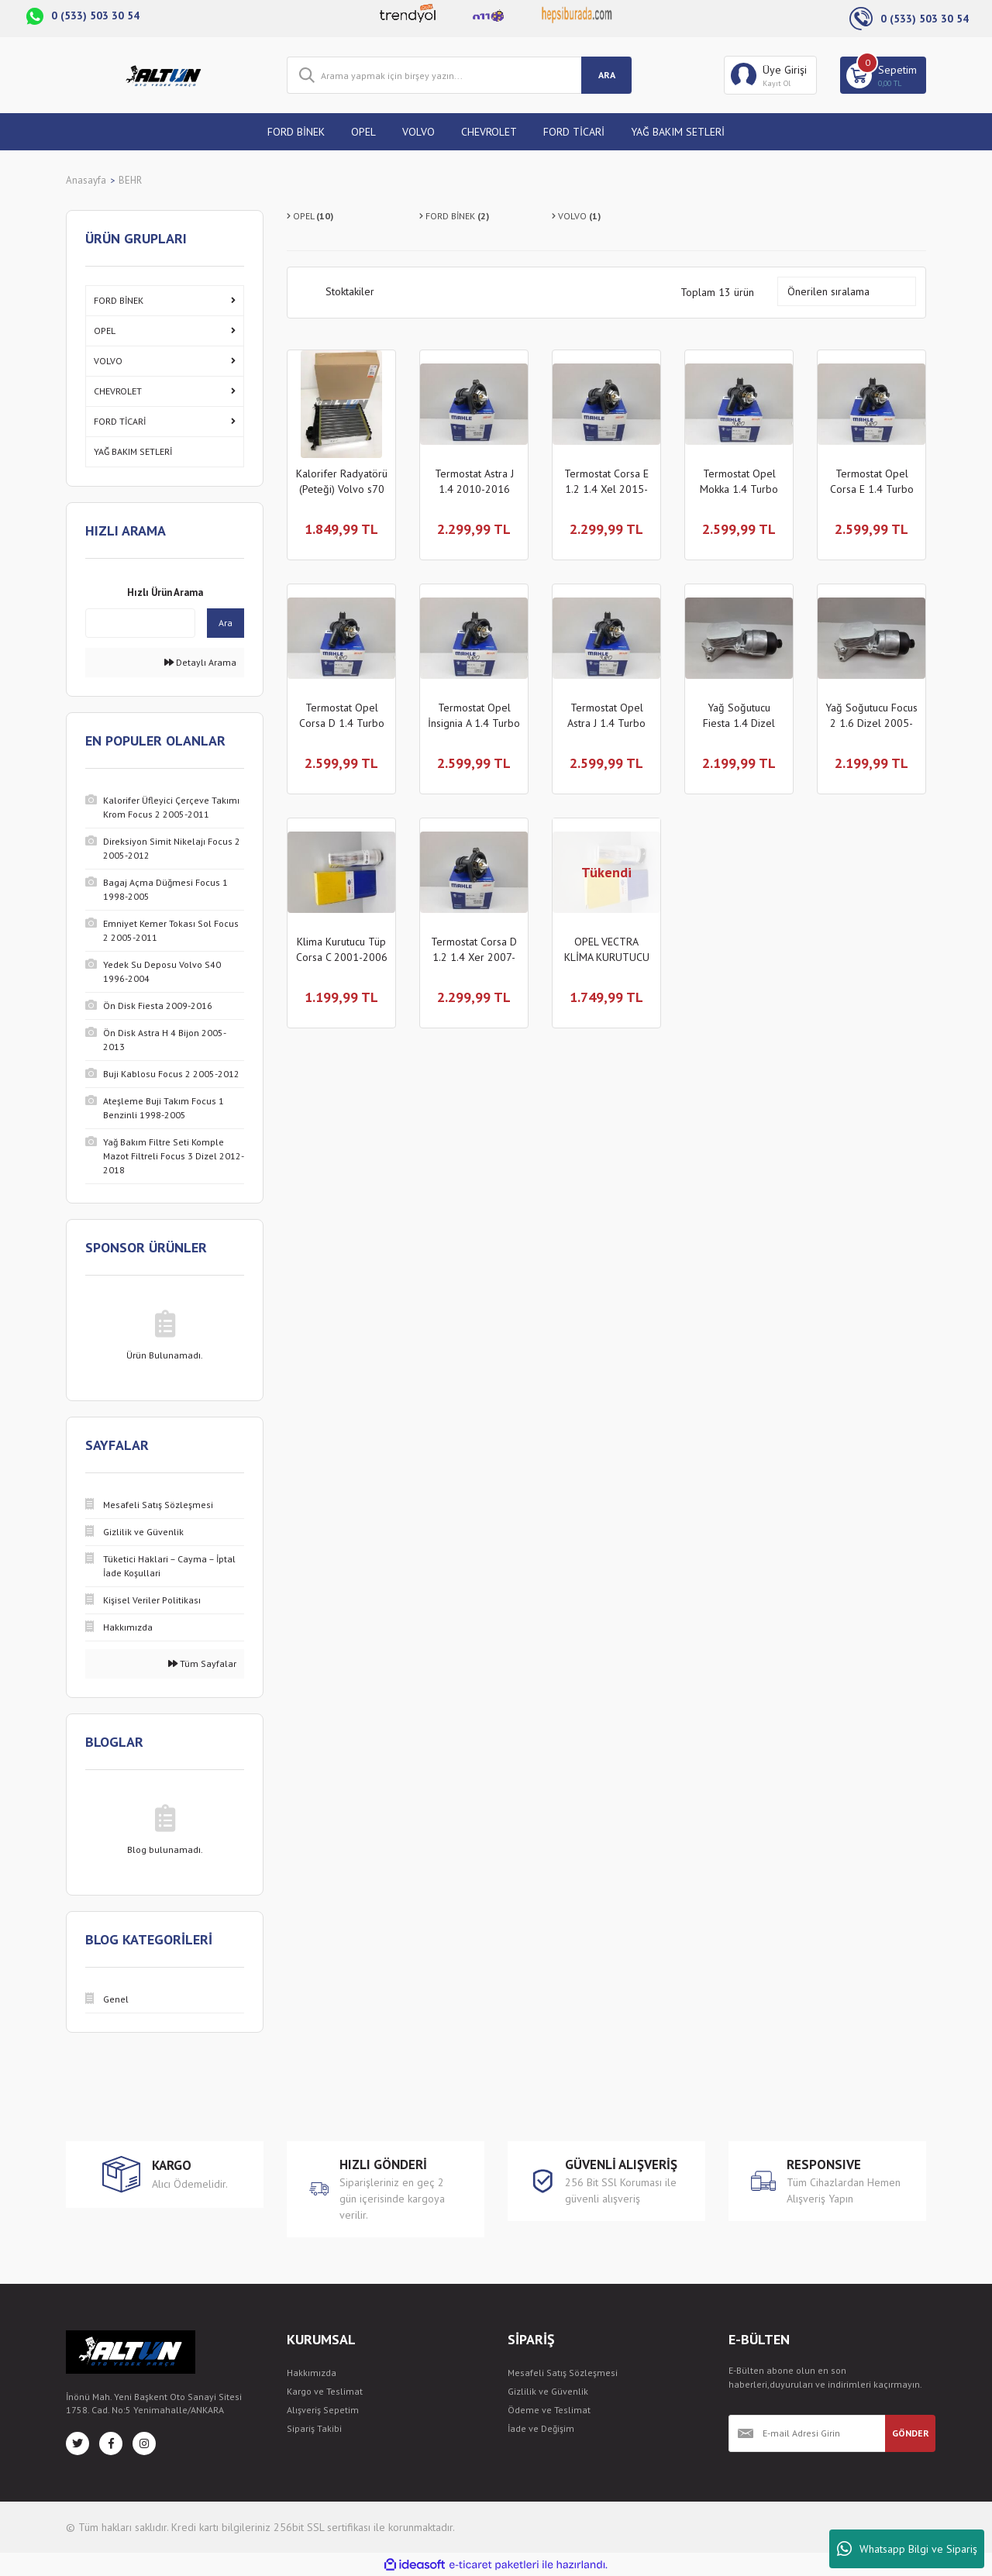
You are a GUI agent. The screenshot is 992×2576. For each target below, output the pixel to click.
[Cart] (883, 75)
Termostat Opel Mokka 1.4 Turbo (739, 481)
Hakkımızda (311, 2372)
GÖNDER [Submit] (910, 2433)
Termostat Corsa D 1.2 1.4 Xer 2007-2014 (474, 950)
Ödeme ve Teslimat (549, 2410)
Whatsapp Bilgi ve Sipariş (907, 2548)
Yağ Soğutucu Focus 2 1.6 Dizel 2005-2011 (871, 716)
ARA (606, 75)
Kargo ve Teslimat (325, 2391)
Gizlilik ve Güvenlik (548, 2391)
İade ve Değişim (541, 2428)
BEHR (130, 180)
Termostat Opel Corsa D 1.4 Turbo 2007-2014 (341, 716)
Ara (225, 623)
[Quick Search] (140, 623)
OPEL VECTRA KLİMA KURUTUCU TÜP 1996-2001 (606, 950)
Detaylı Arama (200, 662)
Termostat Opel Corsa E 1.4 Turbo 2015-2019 (872, 482)
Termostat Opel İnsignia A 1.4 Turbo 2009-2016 (474, 716)
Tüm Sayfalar (202, 1663)
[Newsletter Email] (806, 2433)
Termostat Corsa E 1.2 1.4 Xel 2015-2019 (606, 482)
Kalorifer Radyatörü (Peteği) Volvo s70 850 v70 (342, 482)
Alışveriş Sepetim (323, 2410)
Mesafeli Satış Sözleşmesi (563, 2372)
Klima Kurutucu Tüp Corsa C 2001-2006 (342, 949)
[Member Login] (770, 75)
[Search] (459, 75)
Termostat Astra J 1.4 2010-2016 (474, 481)
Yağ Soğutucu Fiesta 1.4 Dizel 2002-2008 (739, 716)
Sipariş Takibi (314, 2428)
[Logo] (164, 75)
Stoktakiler (350, 291)
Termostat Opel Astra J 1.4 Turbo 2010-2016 (606, 716)
